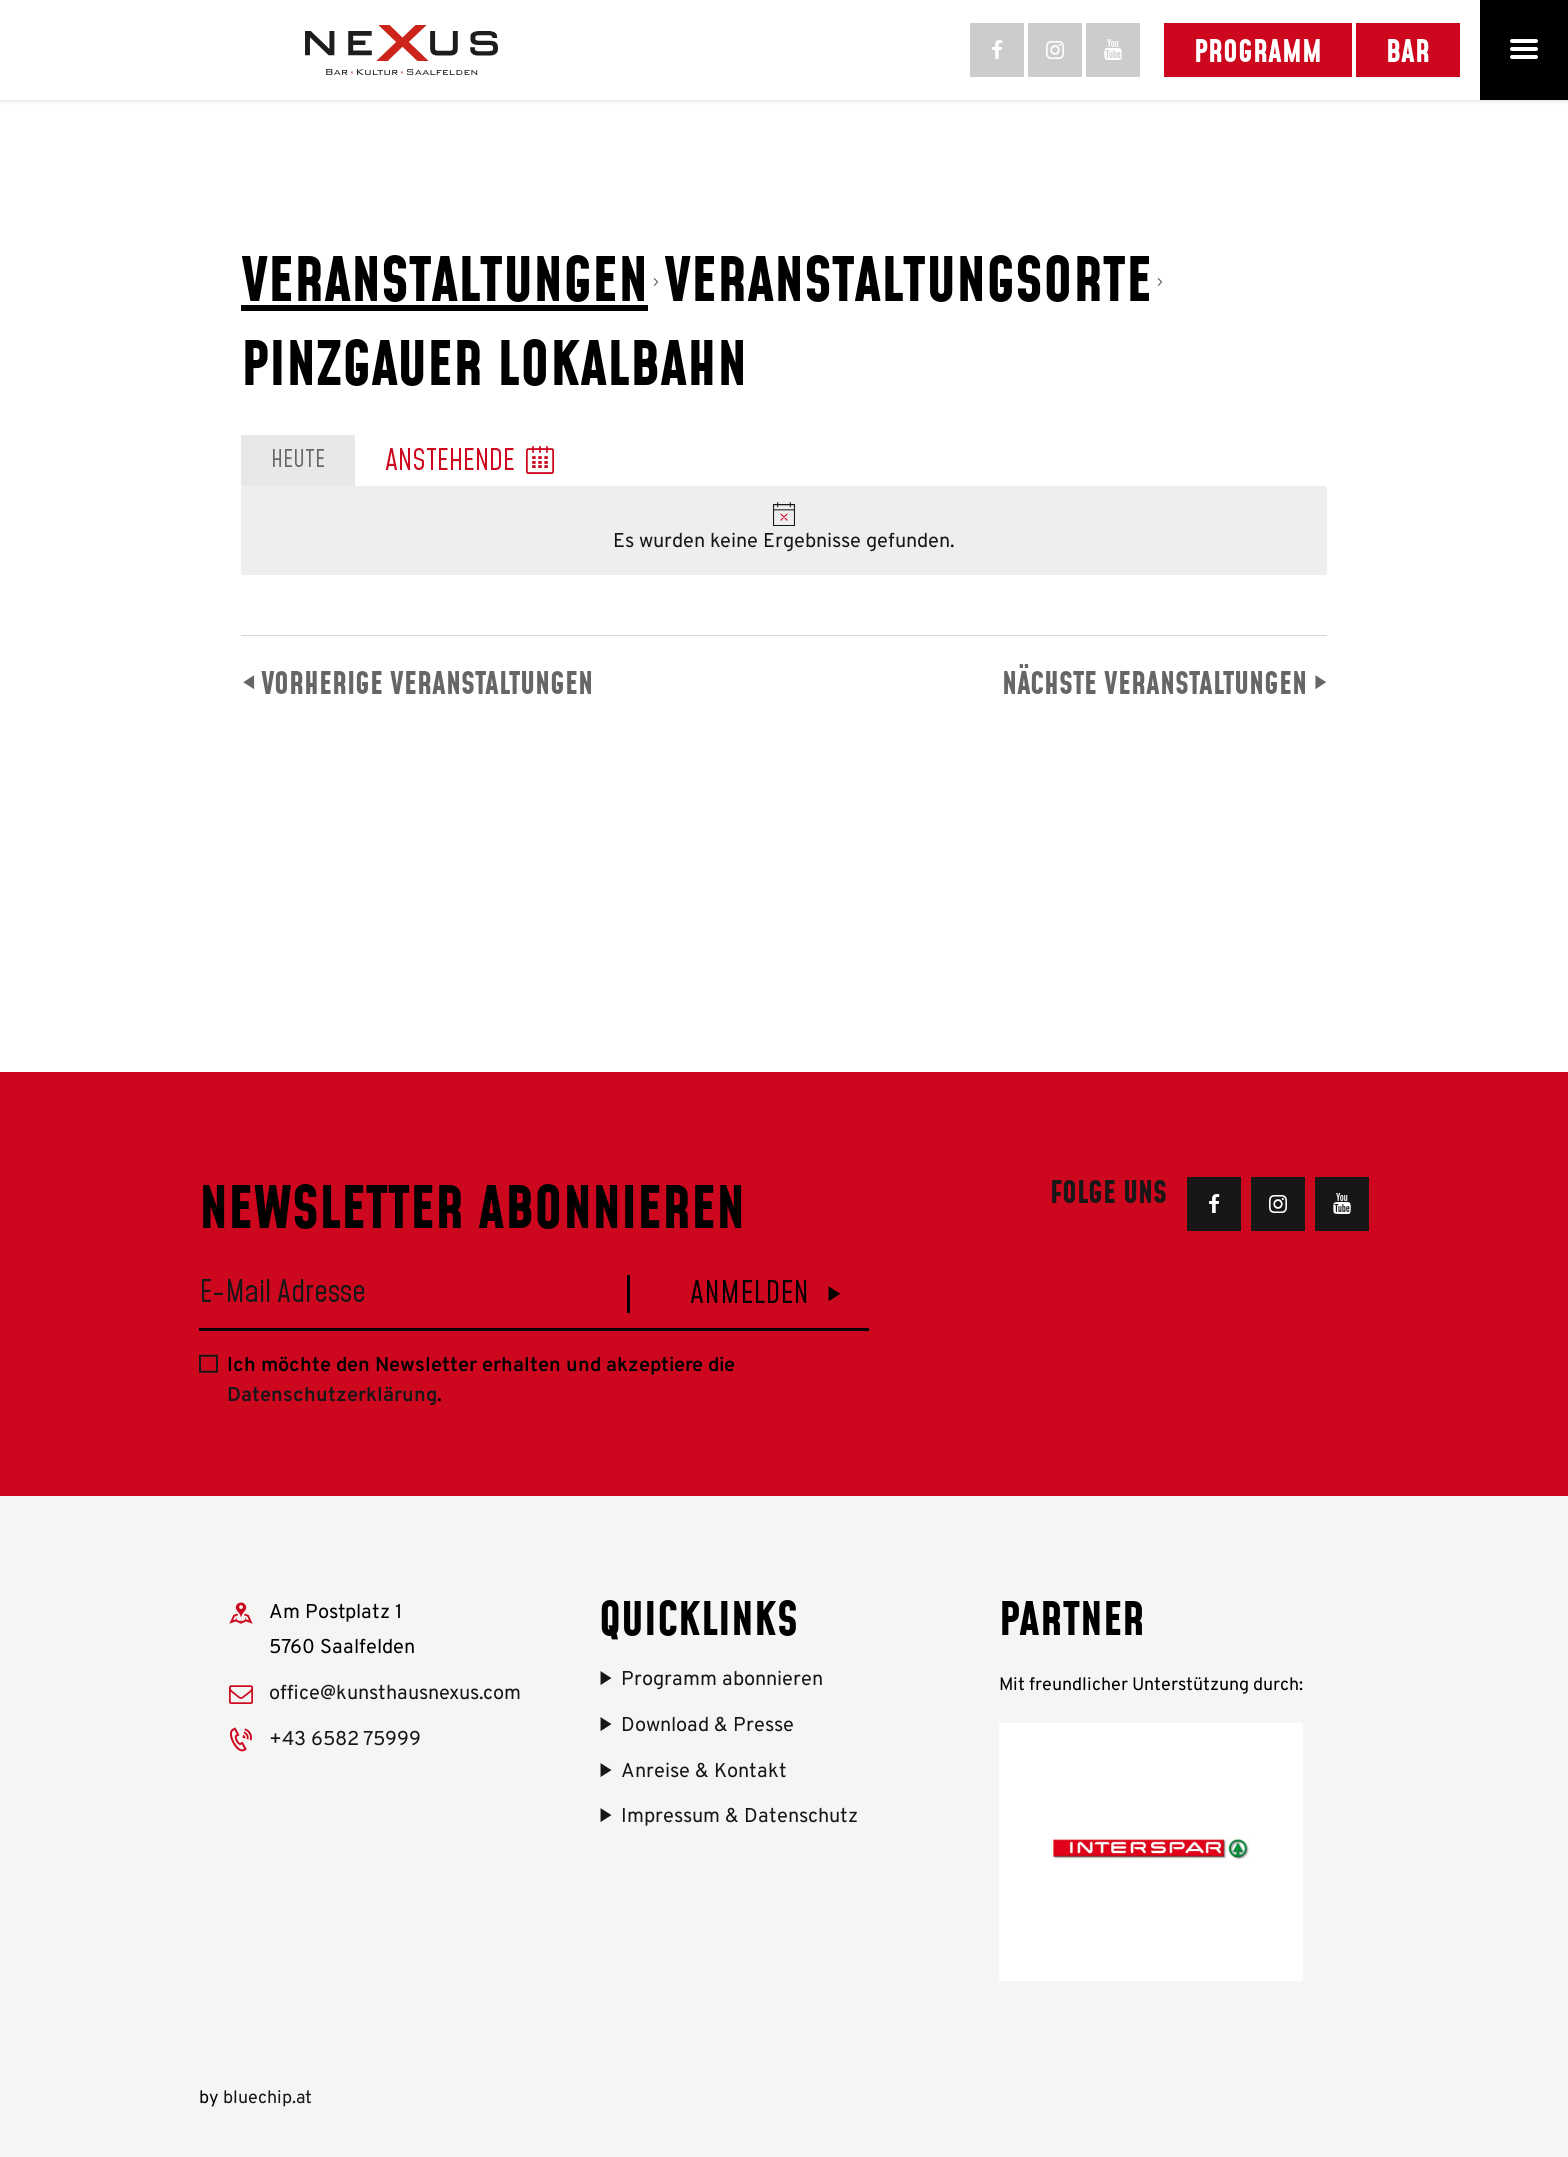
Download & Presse (707, 1726)
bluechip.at (267, 2098)
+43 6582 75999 (345, 1740)
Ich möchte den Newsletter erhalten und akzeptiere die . (481, 1381)
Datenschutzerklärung (332, 1396)
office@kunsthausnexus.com (395, 1694)
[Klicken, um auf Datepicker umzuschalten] (469, 461)
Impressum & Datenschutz (739, 1817)
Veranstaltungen (444, 278)
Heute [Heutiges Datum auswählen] (298, 460)
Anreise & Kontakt (704, 1772)
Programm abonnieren (722, 1680)
